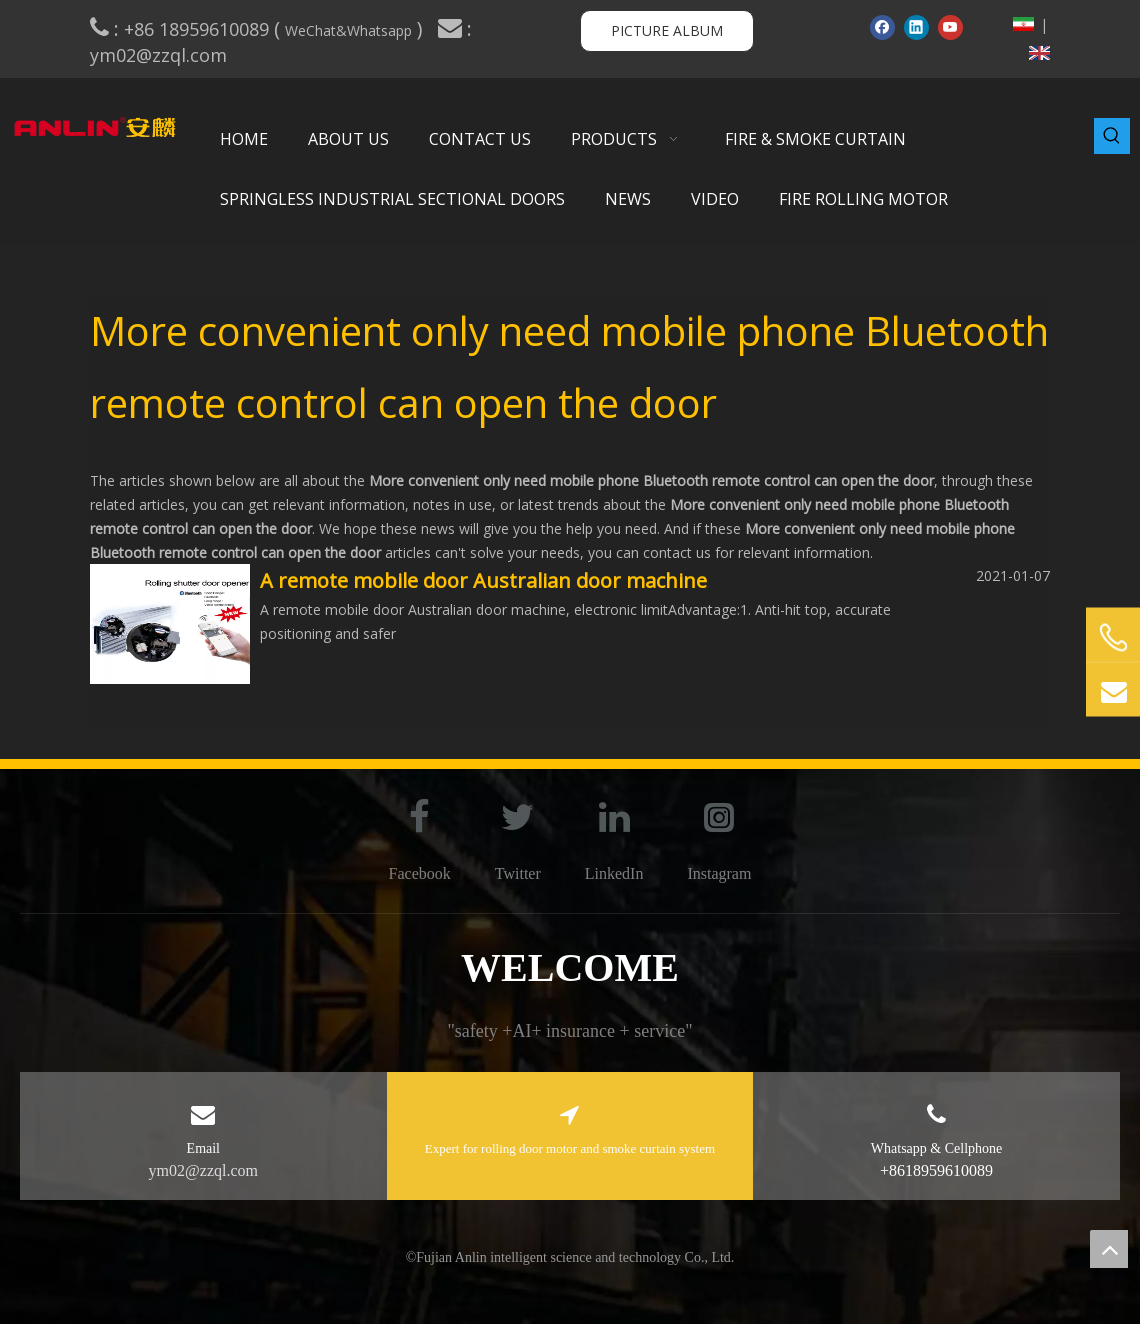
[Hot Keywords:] (1112, 136)
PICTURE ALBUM (667, 30)
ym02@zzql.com (161, 55)
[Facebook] (882, 27)
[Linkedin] (916, 27)
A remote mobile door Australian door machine (483, 580)
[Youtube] (950, 27)
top (1109, 1249)
